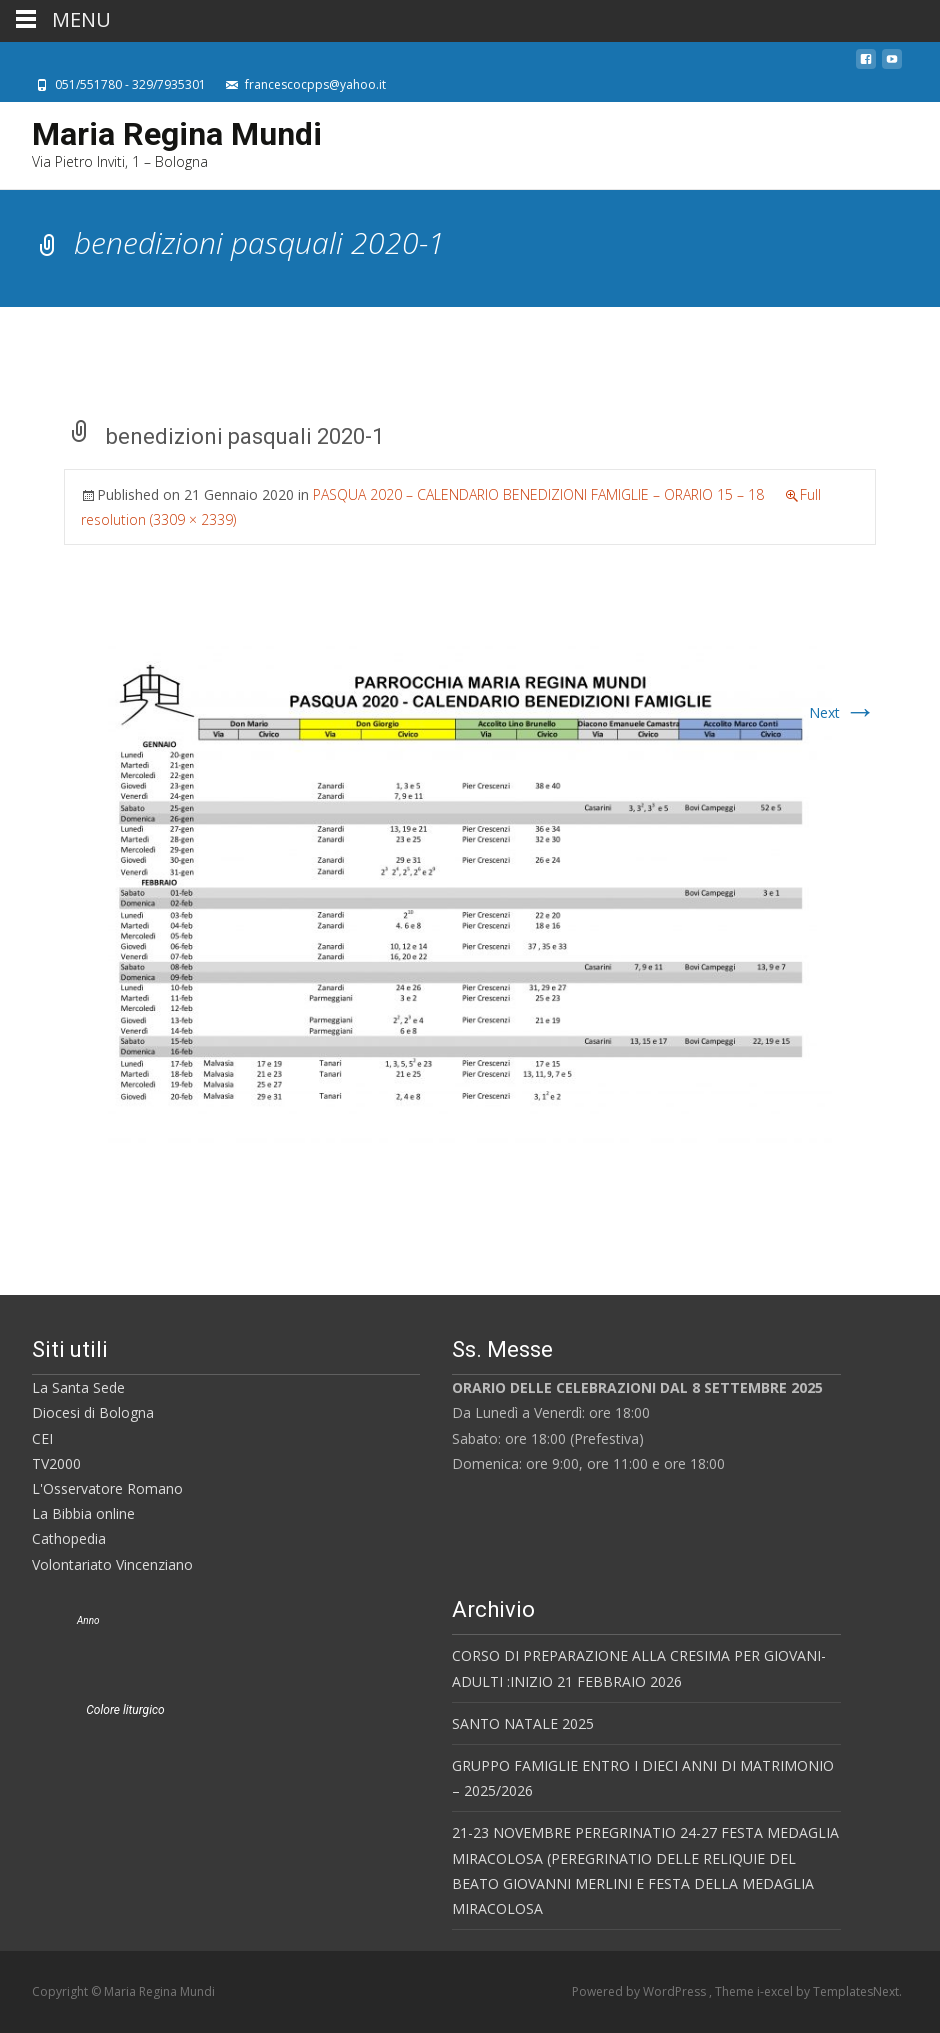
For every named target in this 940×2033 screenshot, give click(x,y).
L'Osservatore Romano (107, 1488)
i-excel (776, 1991)
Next (842, 712)
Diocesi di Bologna (93, 1412)
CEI (42, 1438)
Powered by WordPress (640, 1991)
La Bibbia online (83, 1513)
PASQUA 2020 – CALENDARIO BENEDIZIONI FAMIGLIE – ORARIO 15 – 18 (538, 494)
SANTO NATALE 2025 (523, 1723)
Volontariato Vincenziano (112, 1564)
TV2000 (56, 1463)
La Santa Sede (78, 1387)
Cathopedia (69, 1538)
